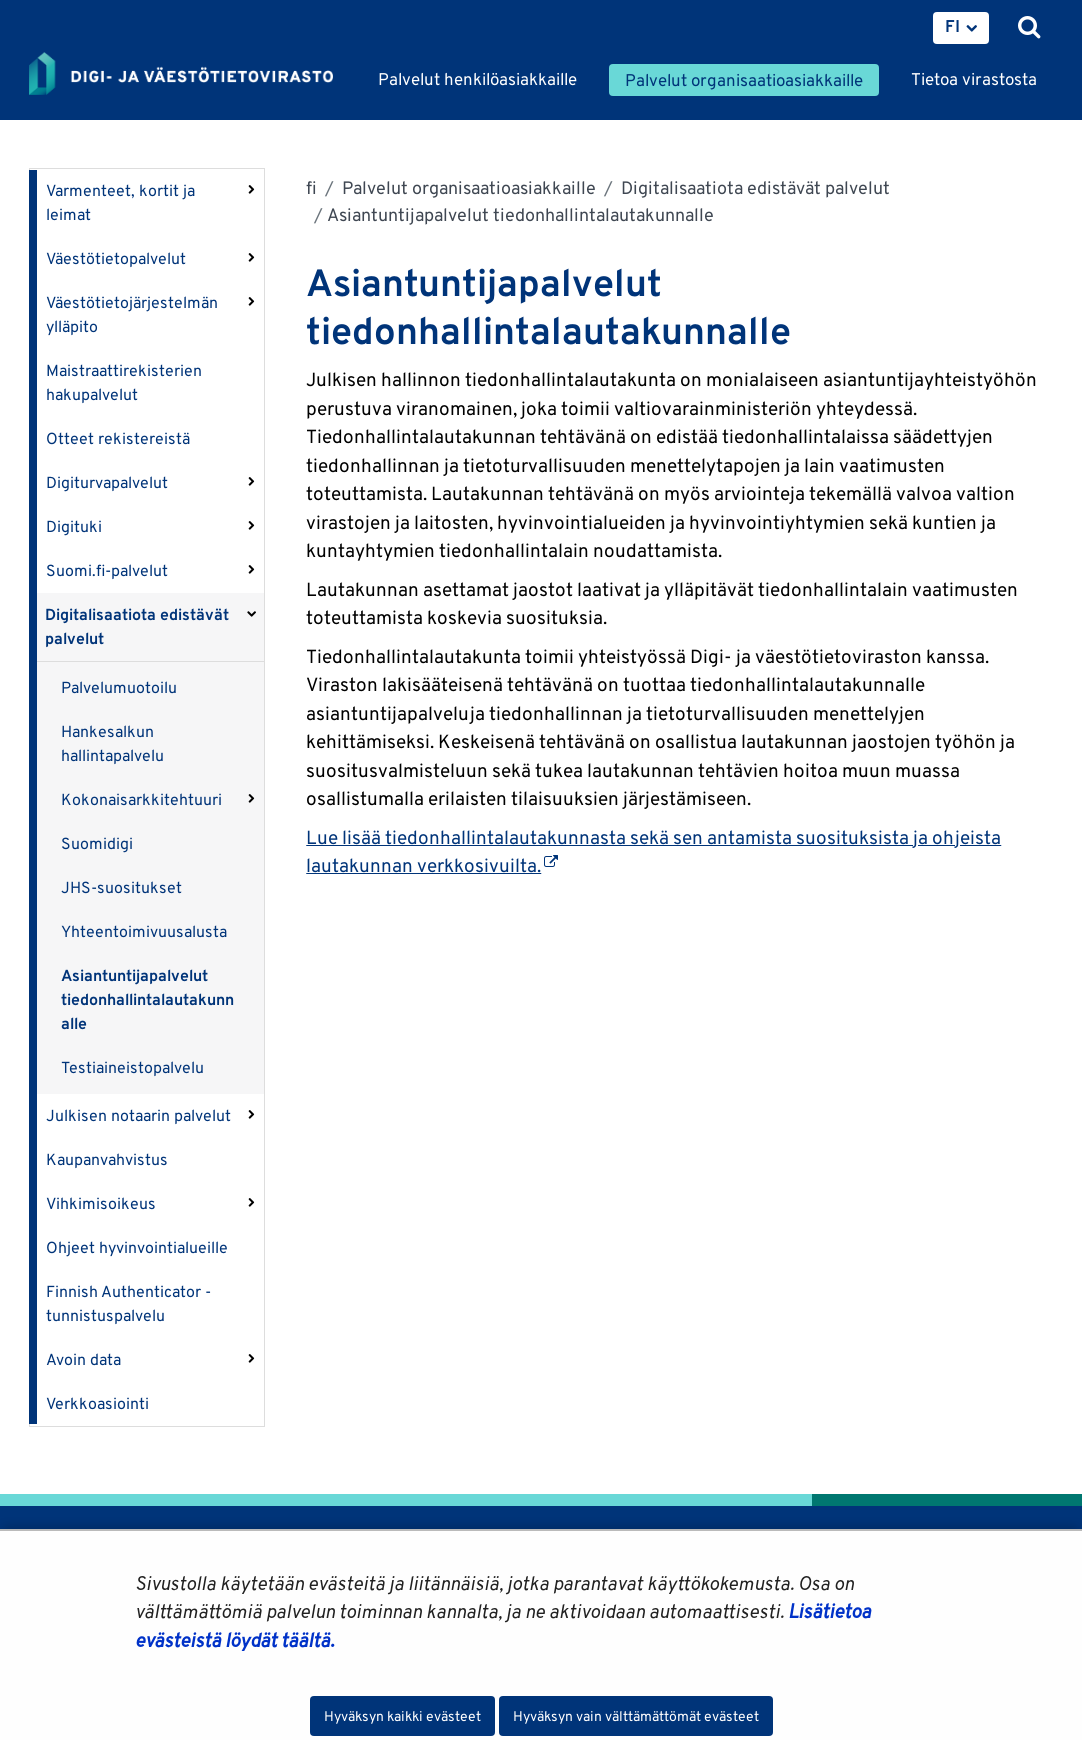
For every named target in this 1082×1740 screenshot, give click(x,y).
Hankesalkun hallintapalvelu (112, 743)
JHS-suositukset (121, 887)
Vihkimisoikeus (101, 1203)
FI (952, 26)
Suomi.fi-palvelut (107, 570)
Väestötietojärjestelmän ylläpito (132, 314)
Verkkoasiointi (97, 1403)
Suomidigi (97, 843)
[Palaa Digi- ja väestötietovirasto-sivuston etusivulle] (181, 75)
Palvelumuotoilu (119, 687)
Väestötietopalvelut (116, 258)
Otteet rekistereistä (118, 438)
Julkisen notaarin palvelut (138, 1115)
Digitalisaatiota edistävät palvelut (137, 626)
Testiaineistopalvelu (132, 1067)
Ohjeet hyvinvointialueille (137, 1247)
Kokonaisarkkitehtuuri (141, 799)
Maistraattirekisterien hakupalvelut (124, 382)
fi (311, 187)
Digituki (74, 526)
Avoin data (83, 1359)
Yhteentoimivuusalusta (144, 931)
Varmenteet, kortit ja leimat (120, 202)
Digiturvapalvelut (107, 482)
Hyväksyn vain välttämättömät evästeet (636, 1716)
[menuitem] (961, 28)
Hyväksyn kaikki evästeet (402, 1716)
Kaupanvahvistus (107, 1159)
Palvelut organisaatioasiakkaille (467, 187)
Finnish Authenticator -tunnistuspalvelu (128, 1303)
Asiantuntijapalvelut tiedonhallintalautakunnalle (147, 999)
